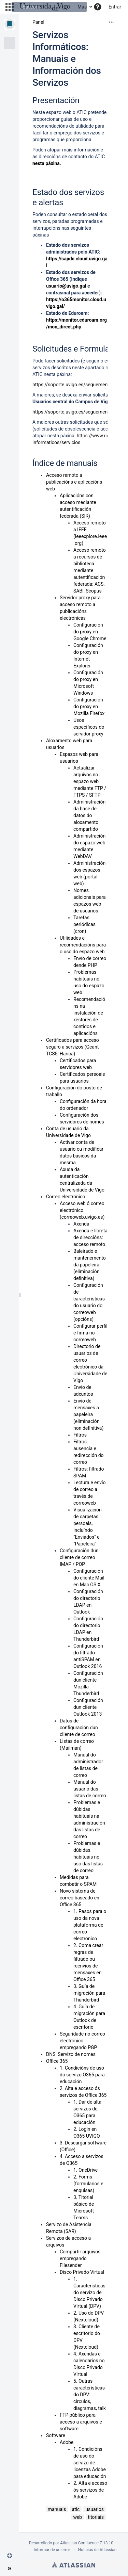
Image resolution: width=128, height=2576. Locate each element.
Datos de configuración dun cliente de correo (79, 1727)
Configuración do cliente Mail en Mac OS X (88, 1577)
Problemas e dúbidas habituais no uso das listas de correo (88, 1857)
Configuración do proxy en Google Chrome (89, 631)
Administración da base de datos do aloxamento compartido (89, 815)
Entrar (115, 7)
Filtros (80, 1435)
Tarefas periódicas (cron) (84, 924)
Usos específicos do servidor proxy (88, 726)
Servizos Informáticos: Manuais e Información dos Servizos (66, 58)
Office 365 (57, 2061)
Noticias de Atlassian (97, 2549)
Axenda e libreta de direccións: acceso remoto (90, 1237)
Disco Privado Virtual (82, 2272)
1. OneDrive (85, 2170)
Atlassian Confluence (79, 2543)
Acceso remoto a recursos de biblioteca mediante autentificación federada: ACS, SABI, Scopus (89, 570)
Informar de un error (52, 2549)
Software (55, 2435)
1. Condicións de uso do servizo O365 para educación (82, 2074)
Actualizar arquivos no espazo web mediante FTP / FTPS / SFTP (89, 781)
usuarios (94, 2509)
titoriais (96, 2517)
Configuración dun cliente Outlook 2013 (88, 1707)
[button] (9, 2555)
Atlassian (73, 2564)
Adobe (66, 2442)
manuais (57, 2509)
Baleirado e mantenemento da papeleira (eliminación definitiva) (89, 1264)
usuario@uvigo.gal (66, 286)
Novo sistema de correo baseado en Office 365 (79, 1897)
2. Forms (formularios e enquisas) (88, 2183)
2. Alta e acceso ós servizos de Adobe (90, 2489)
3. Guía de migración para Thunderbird (89, 1993)
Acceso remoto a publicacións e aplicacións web (74, 481)
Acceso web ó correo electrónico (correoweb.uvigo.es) (82, 1210)
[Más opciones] (111, 22)
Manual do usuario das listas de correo (89, 1788)
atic (76, 2509)
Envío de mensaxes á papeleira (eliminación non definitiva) (88, 1414)
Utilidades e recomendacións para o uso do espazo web (83, 944)
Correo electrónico (65, 1196)
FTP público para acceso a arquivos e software (81, 2421)
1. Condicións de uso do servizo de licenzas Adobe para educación (89, 2462)
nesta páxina (46, 163)
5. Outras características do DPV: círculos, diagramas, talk (89, 2394)
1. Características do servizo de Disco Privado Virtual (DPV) (89, 2292)
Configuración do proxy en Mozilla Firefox (88, 706)
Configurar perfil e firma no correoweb (90, 1332)
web (77, 2517)
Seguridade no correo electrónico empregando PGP (82, 2040)
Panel (38, 22)
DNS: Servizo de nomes (71, 2054)
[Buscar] (49, 7)
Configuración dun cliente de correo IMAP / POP (79, 1557)
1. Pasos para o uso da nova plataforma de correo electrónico (89, 1925)
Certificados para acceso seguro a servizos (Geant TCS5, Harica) (72, 1046)
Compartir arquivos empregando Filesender (80, 2258)
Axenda (81, 1224)
